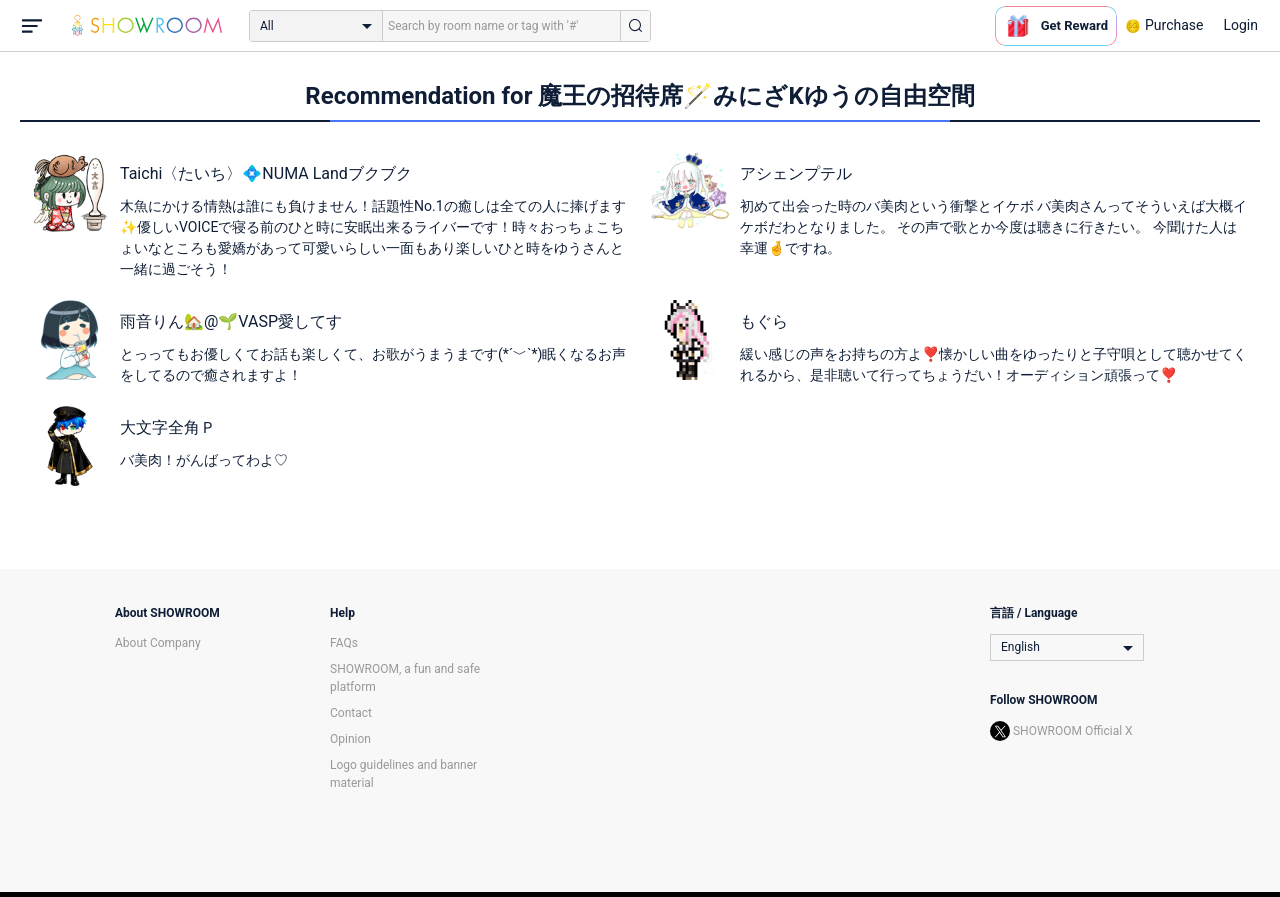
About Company (158, 643)
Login (1240, 25)
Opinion (350, 739)
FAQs (344, 643)
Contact (351, 713)
